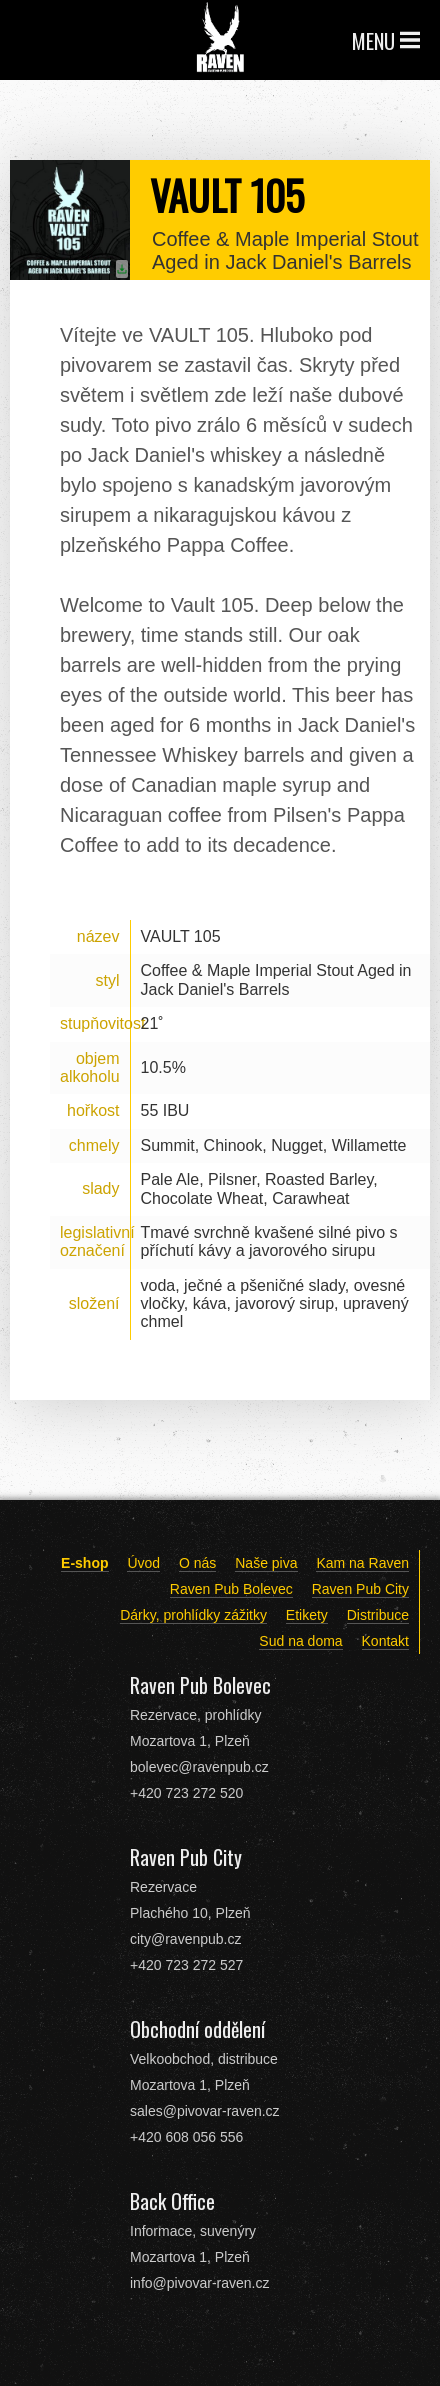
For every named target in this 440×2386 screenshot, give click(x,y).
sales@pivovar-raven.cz (205, 2111)
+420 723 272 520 (186, 1793)
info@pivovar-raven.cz (200, 2283)
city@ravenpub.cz (185, 1939)
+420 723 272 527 (186, 1965)
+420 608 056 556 (186, 2137)
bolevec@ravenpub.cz (199, 1767)
